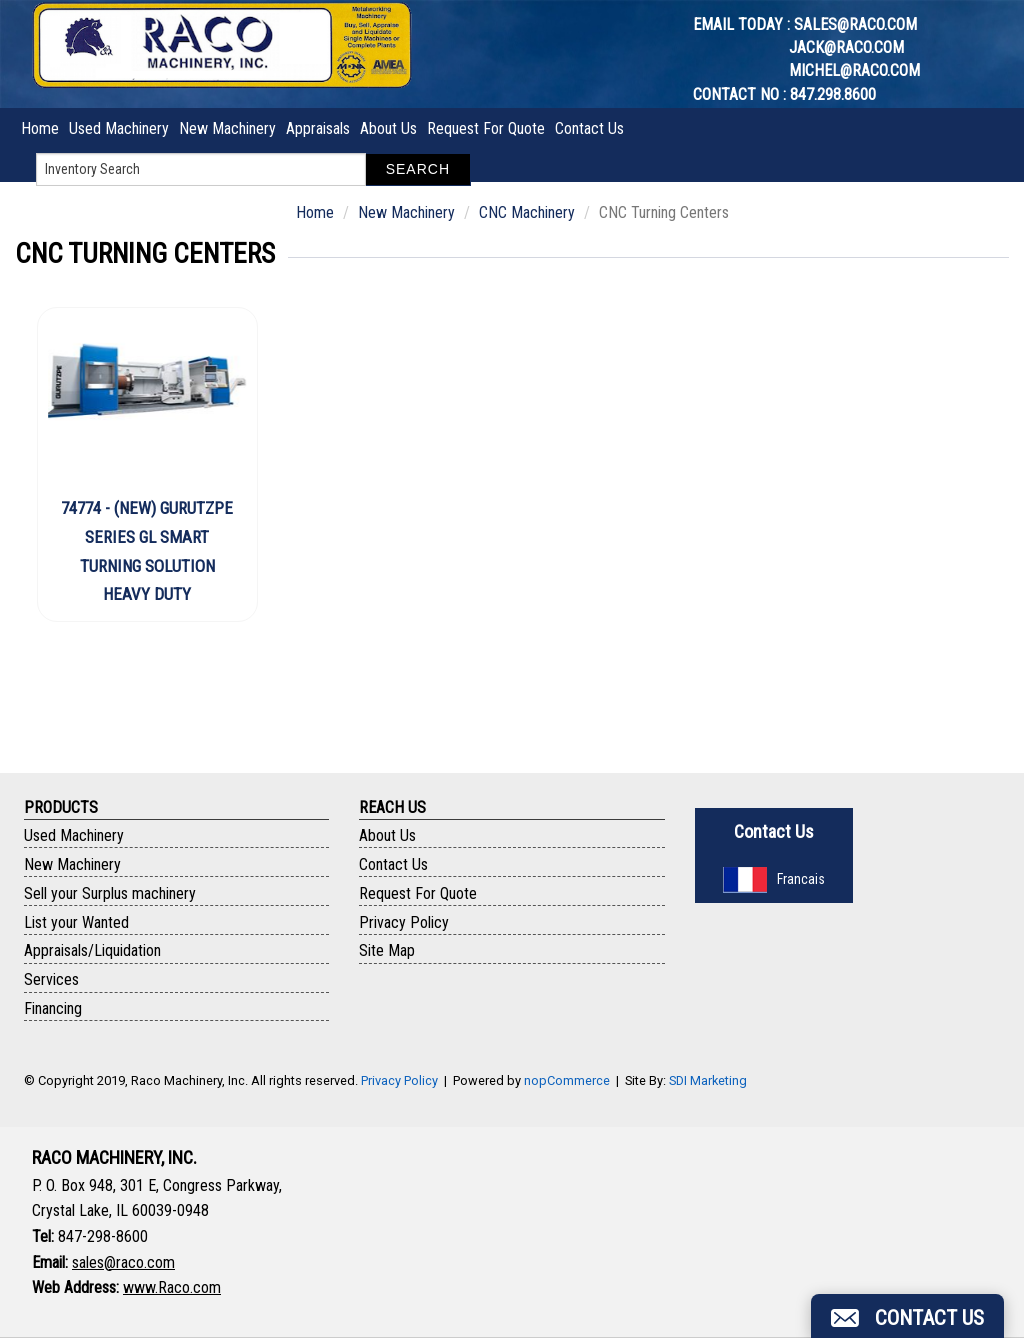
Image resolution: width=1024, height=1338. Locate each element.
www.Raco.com (172, 1287)
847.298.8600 (833, 94)
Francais (774, 879)
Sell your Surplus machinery (110, 893)
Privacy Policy (404, 922)
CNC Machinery (527, 212)
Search (418, 169)
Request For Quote (486, 128)
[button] (907, 1316)
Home (40, 128)
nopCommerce (567, 1080)
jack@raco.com (846, 47)
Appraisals (318, 128)
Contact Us (589, 128)
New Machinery (227, 128)
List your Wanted (76, 922)
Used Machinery (119, 128)
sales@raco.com (855, 24)
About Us (388, 128)
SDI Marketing (708, 1080)
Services (51, 979)
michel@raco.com (854, 70)
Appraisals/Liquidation (92, 950)
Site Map (387, 950)
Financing (53, 1008)
